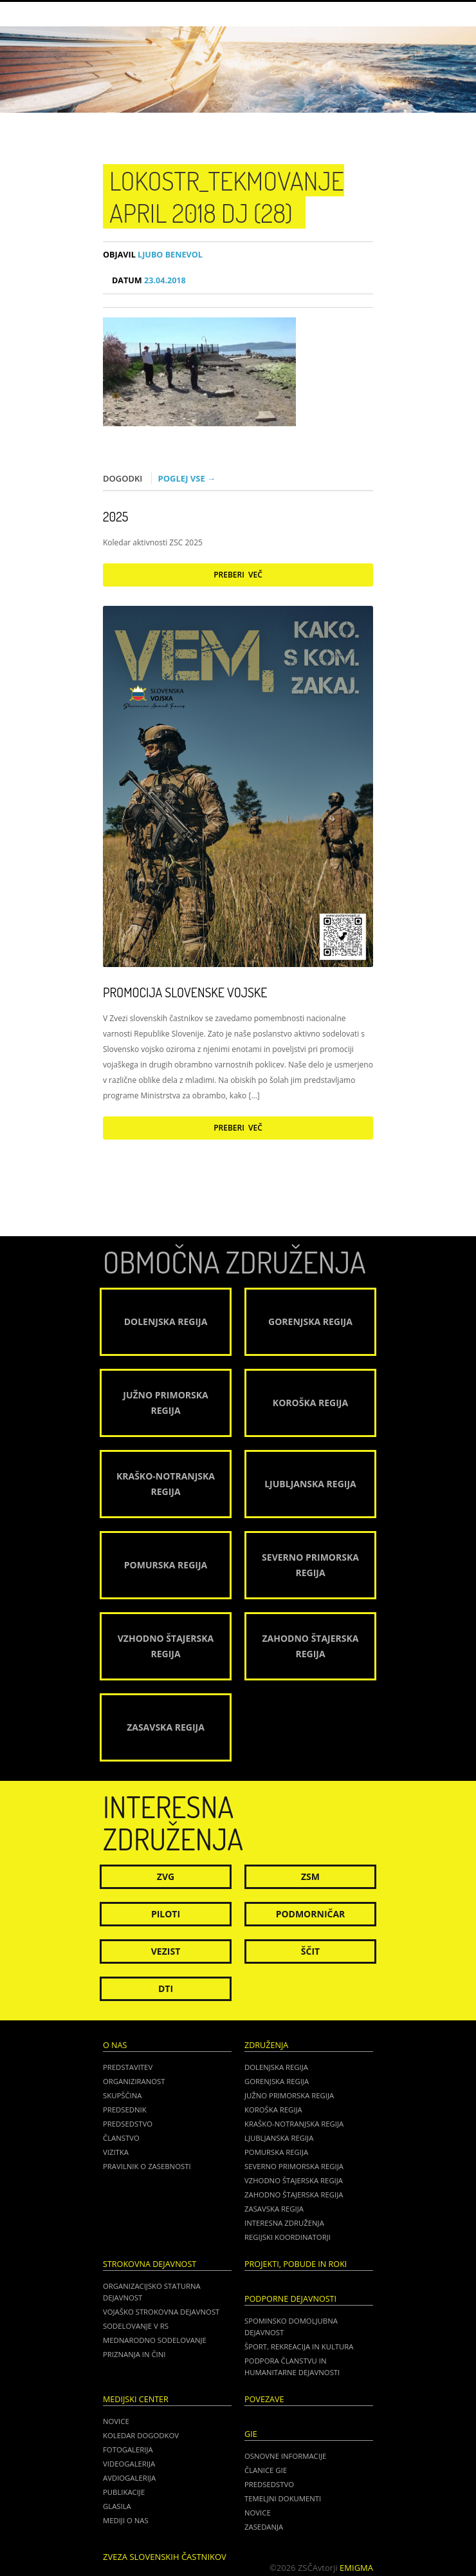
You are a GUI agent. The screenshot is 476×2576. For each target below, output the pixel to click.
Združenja (266, 2045)
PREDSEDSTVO (269, 2484)
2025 (115, 516)
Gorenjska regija (276, 2081)
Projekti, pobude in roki (295, 2264)
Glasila (117, 2506)
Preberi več (238, 574)
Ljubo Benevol (153, 254)
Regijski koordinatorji (287, 2237)
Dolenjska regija (276, 2067)
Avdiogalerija (129, 2478)
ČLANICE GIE (265, 2470)
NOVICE (257, 2512)
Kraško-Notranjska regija (293, 2124)
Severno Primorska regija (293, 2166)
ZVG (165, 1876)
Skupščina (122, 2095)
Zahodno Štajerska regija (293, 2194)
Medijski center (136, 2399)
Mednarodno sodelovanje (154, 2340)
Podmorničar (310, 1914)
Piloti (165, 1914)
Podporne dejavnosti (290, 2298)
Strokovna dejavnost (149, 2264)
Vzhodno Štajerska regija (293, 2180)
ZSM (310, 1876)
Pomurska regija (276, 2152)
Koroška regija (273, 2109)
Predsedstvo (127, 2124)
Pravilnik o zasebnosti (147, 2166)
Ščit (310, 1951)
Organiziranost (134, 2081)
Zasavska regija (274, 2209)
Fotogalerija (128, 2449)
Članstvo (121, 2138)
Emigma (356, 2567)
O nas (115, 2045)
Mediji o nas (126, 2520)
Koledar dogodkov (141, 2435)
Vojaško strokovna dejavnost (161, 2312)
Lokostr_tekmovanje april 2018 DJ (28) (226, 196)
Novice (116, 2421)
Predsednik (125, 2109)
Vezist (166, 1951)
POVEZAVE (264, 2399)
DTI (165, 1988)
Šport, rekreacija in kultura (298, 2346)
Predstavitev (127, 2067)
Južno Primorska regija (289, 2095)
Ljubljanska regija (278, 2138)
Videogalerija (129, 2463)
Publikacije (124, 2492)
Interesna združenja (284, 2223)
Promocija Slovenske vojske (185, 992)
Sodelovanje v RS (136, 2326)
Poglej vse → (187, 478)
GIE (250, 2434)
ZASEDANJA (263, 2527)
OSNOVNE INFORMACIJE (285, 2456)
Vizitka (116, 2152)
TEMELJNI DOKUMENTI (282, 2498)
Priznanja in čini (134, 2354)
